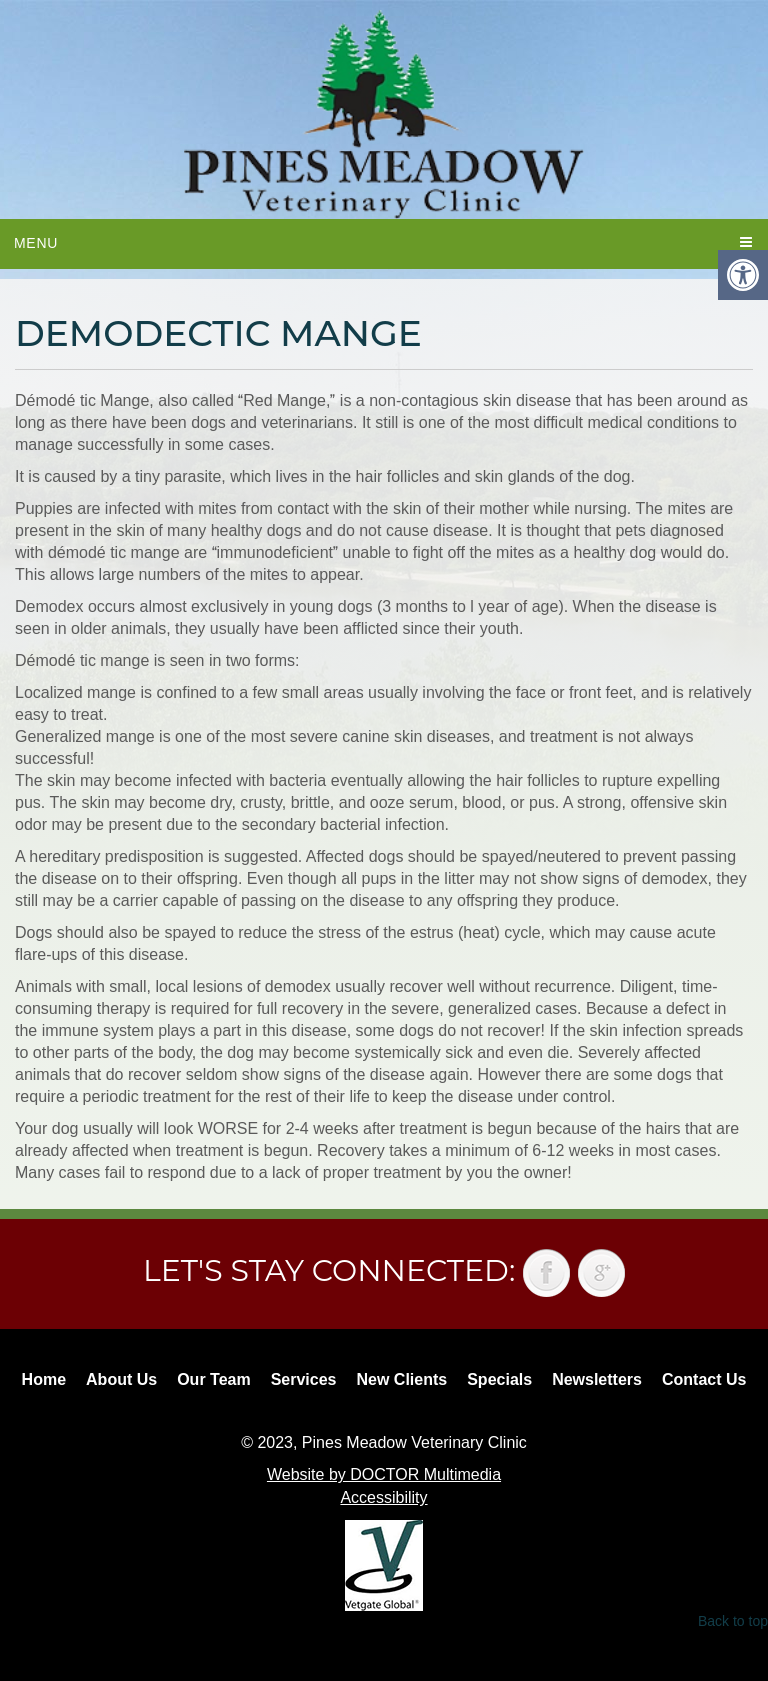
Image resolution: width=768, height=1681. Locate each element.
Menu (36, 243)
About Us (121, 1379)
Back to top (733, 1621)
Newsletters (597, 1379)
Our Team (214, 1379)
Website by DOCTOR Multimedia (384, 1474)
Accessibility (383, 1497)
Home (44, 1379)
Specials (499, 1379)
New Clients (402, 1379)
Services (304, 1379)
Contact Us (704, 1379)
